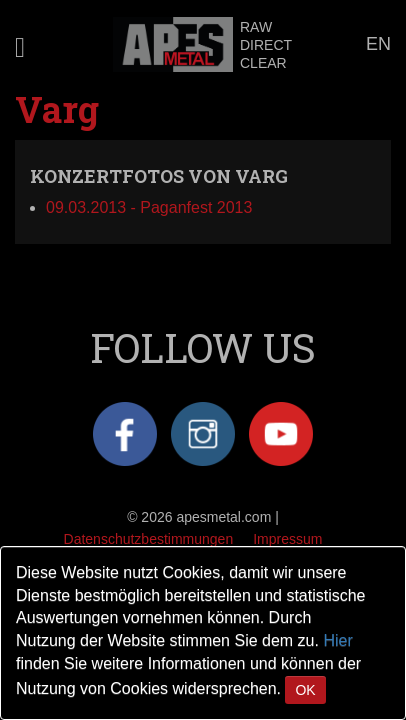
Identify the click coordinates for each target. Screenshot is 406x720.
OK (305, 690)
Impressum (287, 539)
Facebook (125, 434)
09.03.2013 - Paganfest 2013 (149, 207)
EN (378, 44)
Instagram (203, 434)
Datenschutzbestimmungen (149, 539)
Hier (337, 640)
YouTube (281, 434)
